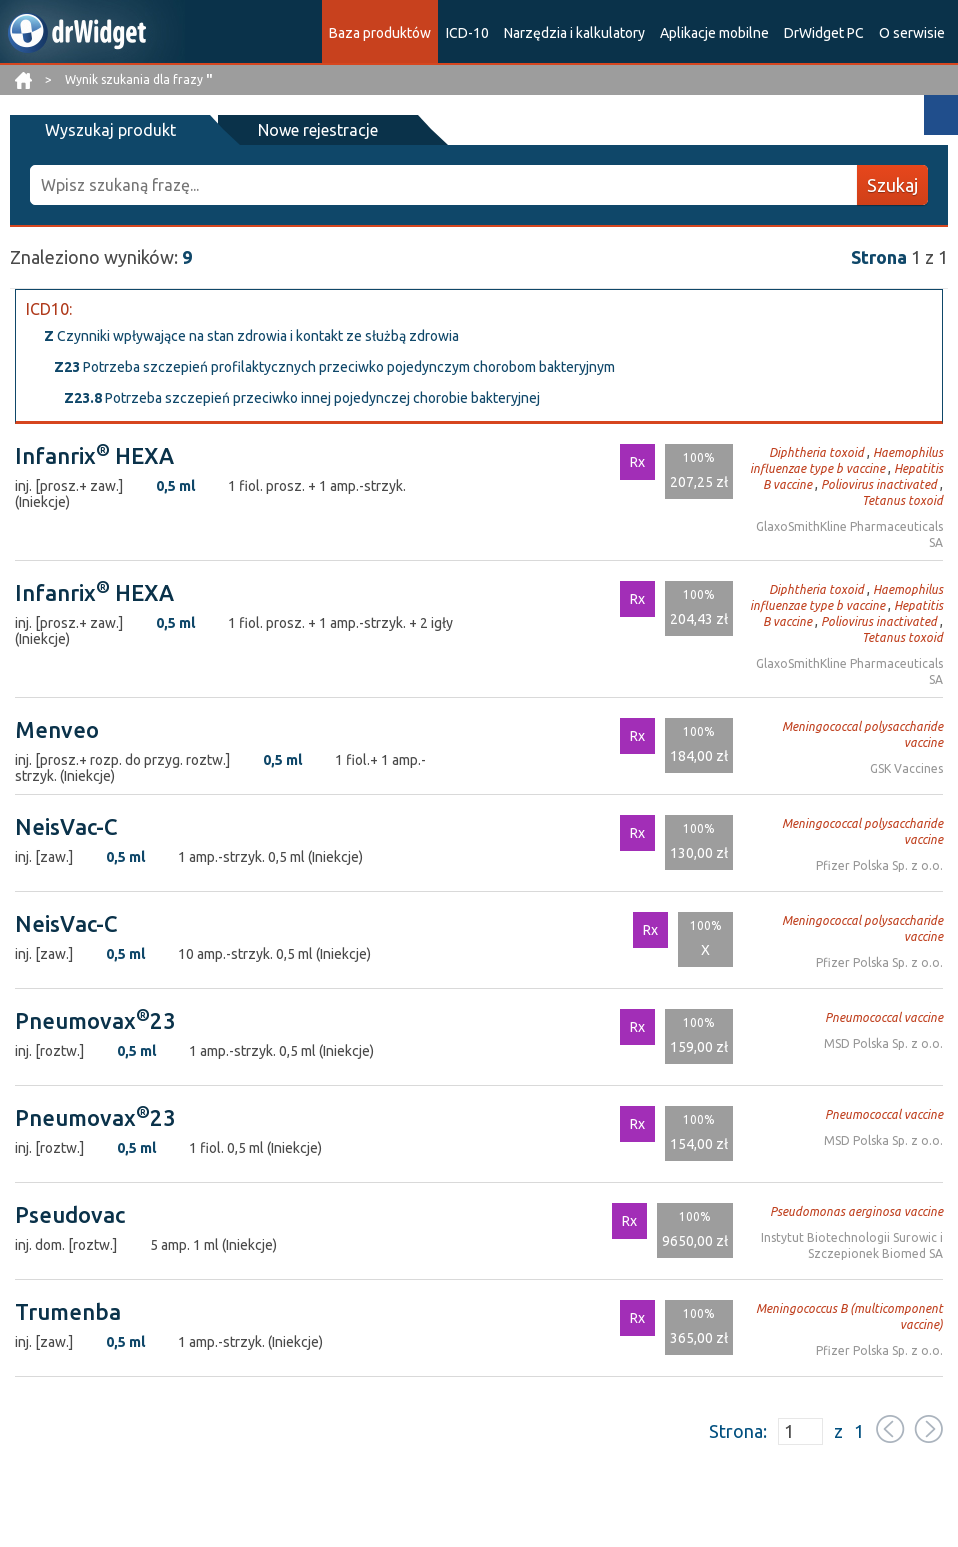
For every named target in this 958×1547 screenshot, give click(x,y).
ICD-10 (467, 33)
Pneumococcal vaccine (884, 1017)
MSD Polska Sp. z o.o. (883, 1043)
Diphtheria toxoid (816, 452)
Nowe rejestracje (318, 130)
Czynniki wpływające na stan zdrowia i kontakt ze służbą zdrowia (251, 336)
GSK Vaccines (906, 768)
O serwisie (912, 33)
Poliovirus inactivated (879, 484)
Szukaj (892, 185)
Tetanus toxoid (902, 500)
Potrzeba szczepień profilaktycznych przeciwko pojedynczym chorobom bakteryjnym (334, 367)
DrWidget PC (824, 33)
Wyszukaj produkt (110, 130)
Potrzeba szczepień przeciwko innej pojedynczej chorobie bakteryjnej (302, 398)
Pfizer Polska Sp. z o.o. (879, 865)
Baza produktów (380, 33)
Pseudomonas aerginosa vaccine (856, 1211)
